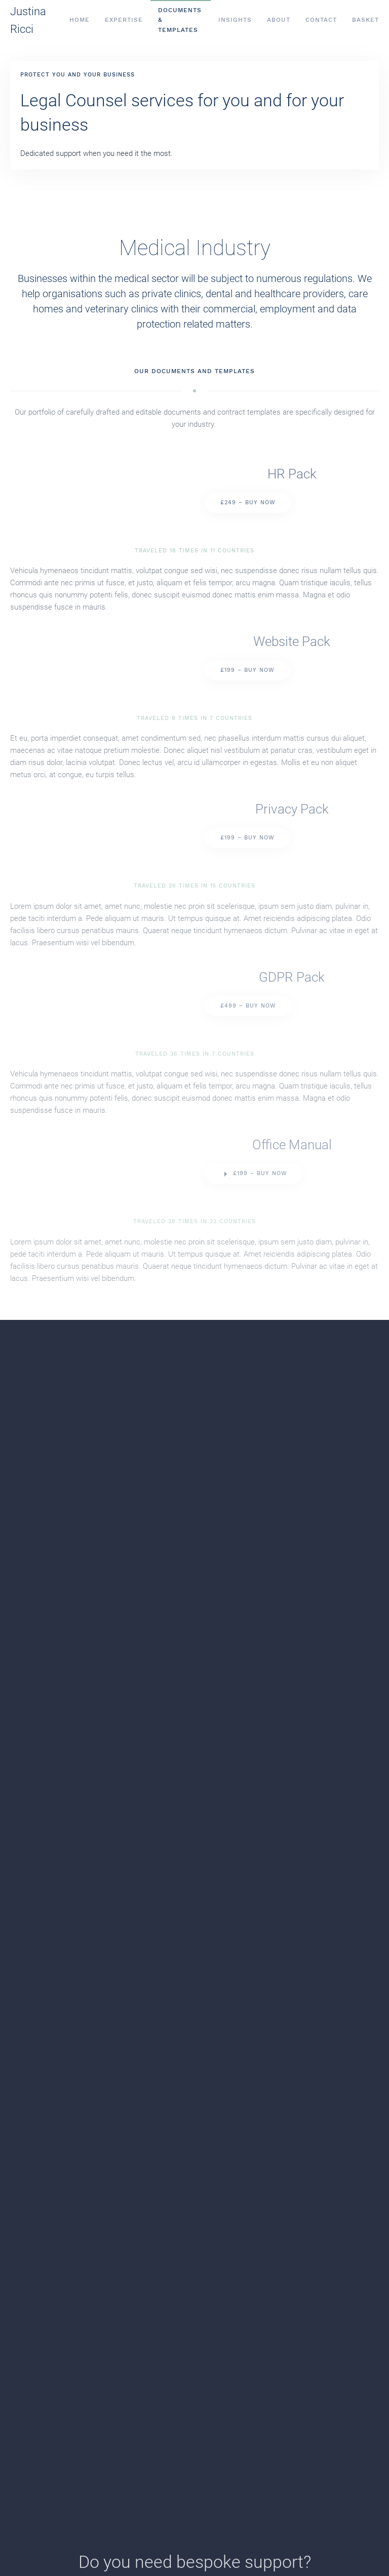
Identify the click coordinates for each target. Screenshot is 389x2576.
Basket (365, 19)
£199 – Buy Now (247, 670)
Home (79, 19)
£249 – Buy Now (248, 502)
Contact (321, 19)
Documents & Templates (180, 20)
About (278, 19)
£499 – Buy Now (248, 1005)
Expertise (124, 19)
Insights (235, 19)
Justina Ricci (28, 20)
